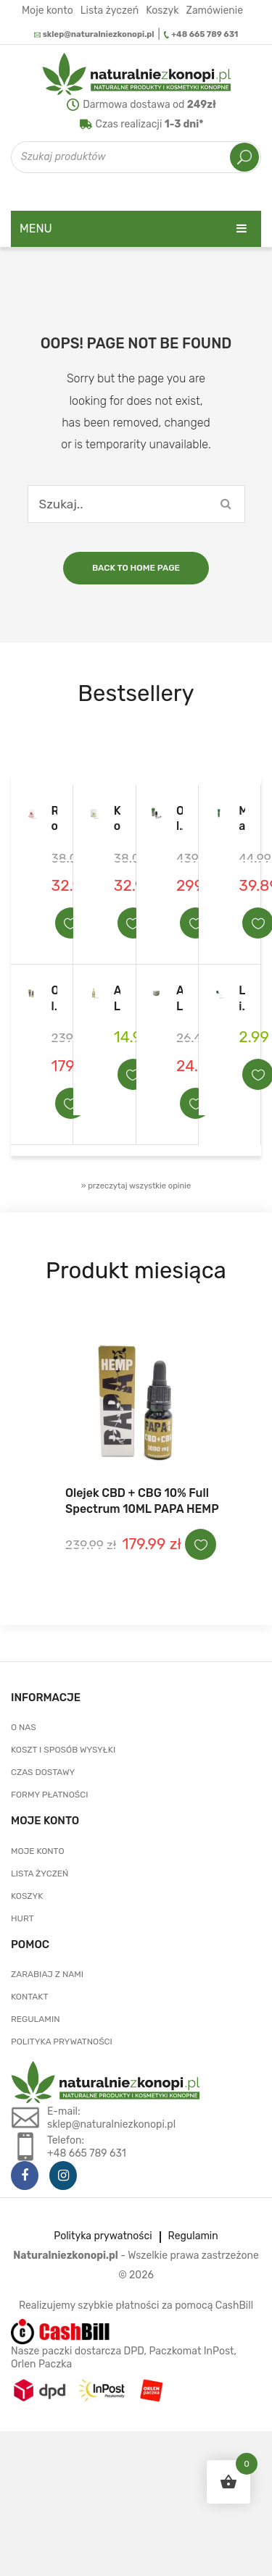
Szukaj (244, 157)
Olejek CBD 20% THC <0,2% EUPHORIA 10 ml (179, 819)
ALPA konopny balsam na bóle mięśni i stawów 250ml (179, 998)
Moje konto (47, 10)
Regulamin (35, 2019)
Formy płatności (49, 1795)
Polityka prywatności (61, 2041)
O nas (23, 1727)
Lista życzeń (110, 10)
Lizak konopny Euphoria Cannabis (242, 998)
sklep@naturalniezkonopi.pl (94, 34)
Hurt (22, 1918)
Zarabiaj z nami (47, 1974)
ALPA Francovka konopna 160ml (117, 998)
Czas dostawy (43, 1772)
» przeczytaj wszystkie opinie (136, 1186)
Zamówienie (215, 10)
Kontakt (29, 1997)
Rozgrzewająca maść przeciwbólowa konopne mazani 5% (54, 819)
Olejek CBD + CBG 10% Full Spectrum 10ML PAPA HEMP (54, 998)
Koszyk (162, 10)
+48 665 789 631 (201, 34)
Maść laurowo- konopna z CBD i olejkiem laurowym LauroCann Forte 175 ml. (242, 819)
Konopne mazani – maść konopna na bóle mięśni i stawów (117, 819)
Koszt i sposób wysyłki (63, 1750)
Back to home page (136, 568)
